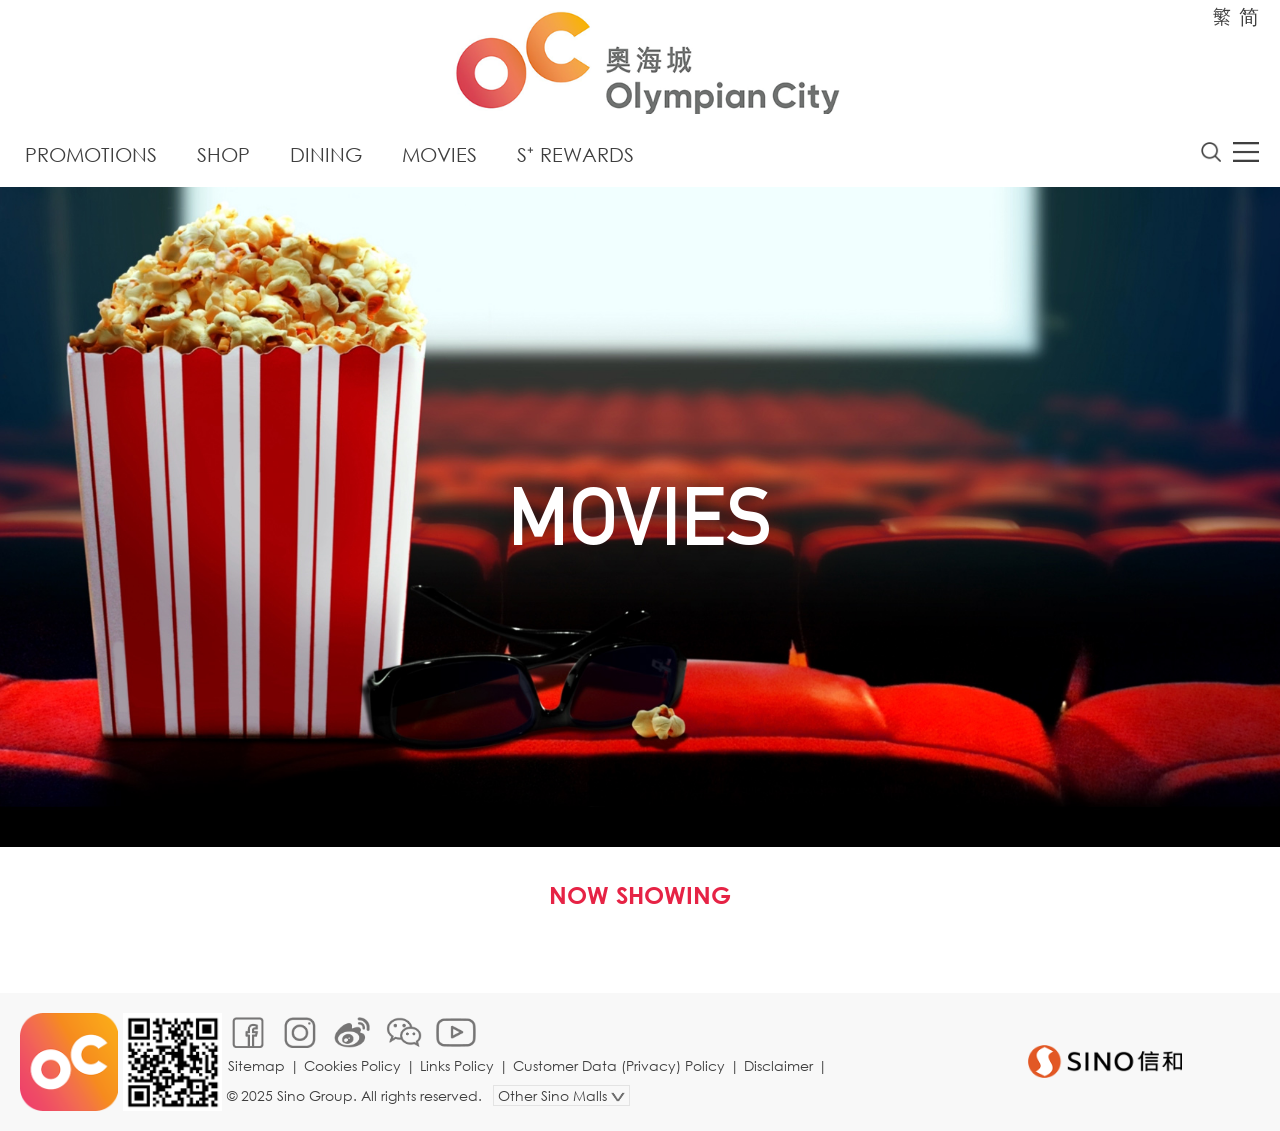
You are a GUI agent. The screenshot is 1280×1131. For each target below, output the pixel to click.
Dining (326, 154)
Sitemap (256, 1065)
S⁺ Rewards (575, 154)
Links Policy (457, 1065)
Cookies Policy (352, 1065)
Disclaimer (778, 1065)
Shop (223, 154)
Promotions (91, 154)
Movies (439, 154)
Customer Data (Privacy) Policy (619, 1065)
